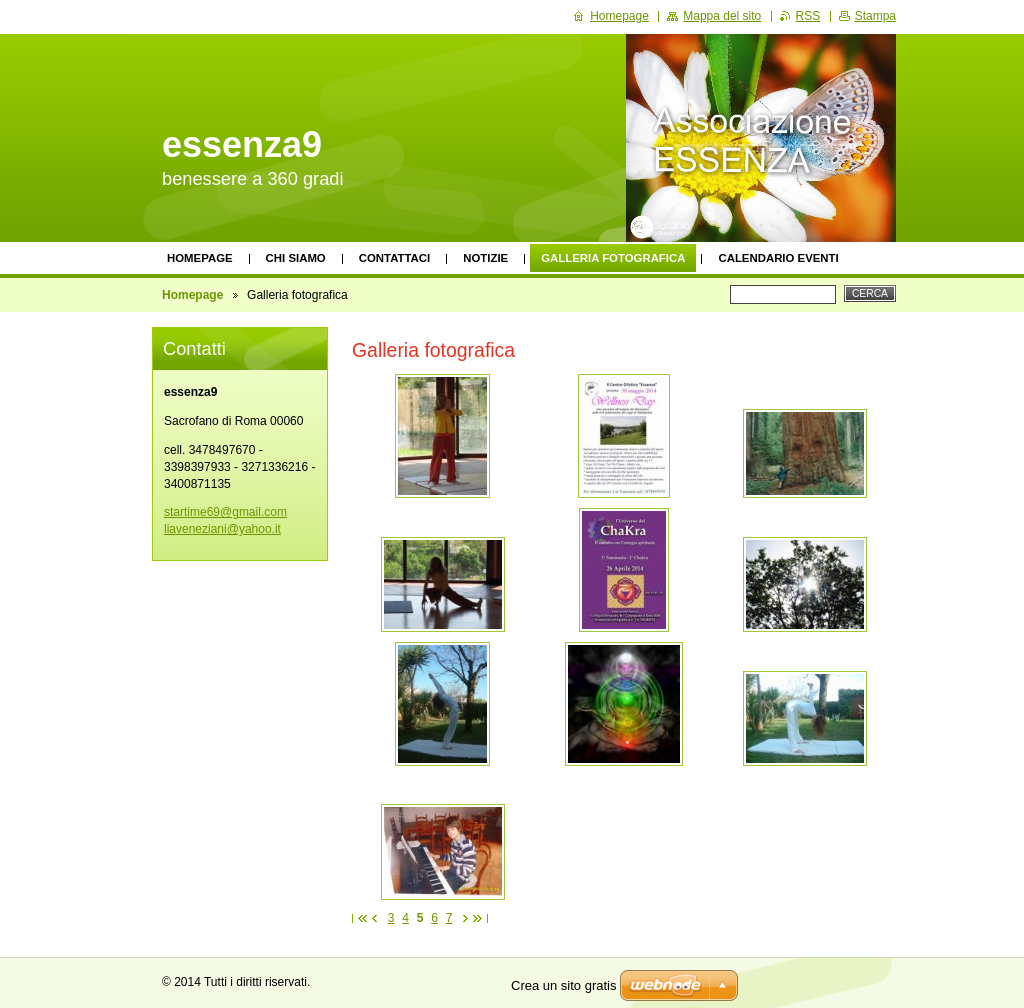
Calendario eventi (778, 258)
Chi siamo (296, 258)
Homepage (200, 258)
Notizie (485, 258)
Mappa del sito (722, 16)
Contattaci (395, 258)
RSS (808, 16)
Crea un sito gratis (564, 985)
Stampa (875, 16)
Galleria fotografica (613, 258)
